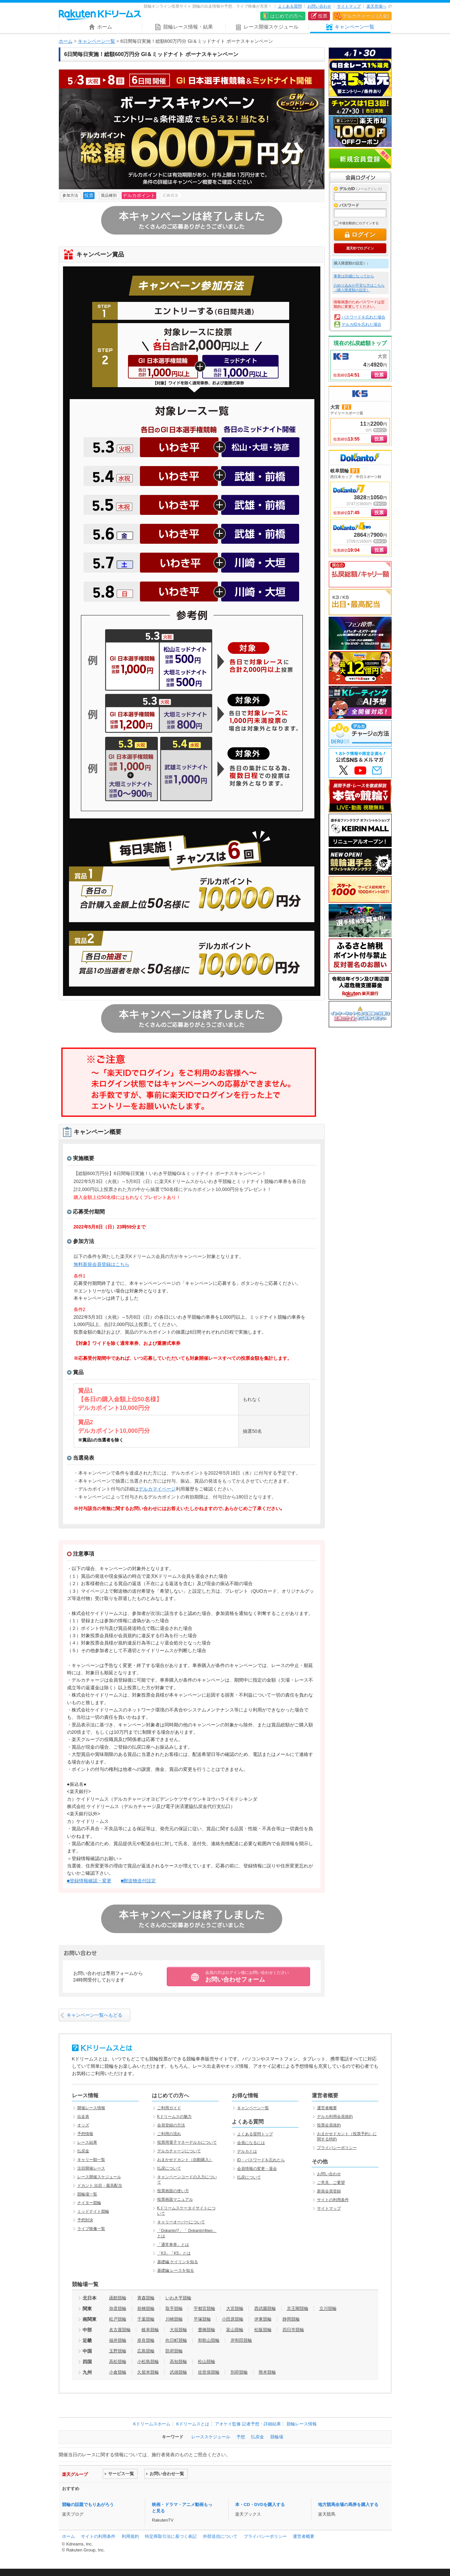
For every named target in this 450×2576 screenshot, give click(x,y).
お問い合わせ (319, 6)
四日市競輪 (293, 2329)
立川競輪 (328, 2308)
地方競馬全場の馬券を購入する (348, 2504)
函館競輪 (117, 2297)
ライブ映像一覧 (91, 2228)
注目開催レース (91, 2168)
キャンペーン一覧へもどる (94, 2015)
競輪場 (276, 2436)
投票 (322, 16)
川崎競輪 (174, 2319)
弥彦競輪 (117, 2308)
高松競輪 (117, 2361)
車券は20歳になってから (354, 276)
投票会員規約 (329, 2125)
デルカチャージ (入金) (366, 16)
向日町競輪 (176, 2340)
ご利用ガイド (169, 2108)
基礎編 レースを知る (175, 2270)
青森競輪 (146, 2297)
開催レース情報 (91, 2108)
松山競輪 (206, 2361)
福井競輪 (117, 2340)
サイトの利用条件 (333, 2199)
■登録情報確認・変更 (89, 1880)
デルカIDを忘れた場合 (361, 324)
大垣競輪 (178, 2329)
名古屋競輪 (120, 2329)
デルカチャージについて (179, 2151)
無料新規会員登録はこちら (101, 1264)
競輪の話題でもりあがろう (88, 2504)
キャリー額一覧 (91, 2159)
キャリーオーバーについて (181, 2222)
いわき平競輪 (178, 2297)
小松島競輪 (148, 2361)
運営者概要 (327, 2108)
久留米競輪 (148, 2372)
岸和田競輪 (241, 2340)
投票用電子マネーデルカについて (187, 2142)
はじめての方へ (286, 16)
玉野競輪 (117, 2350)
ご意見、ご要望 (331, 2182)
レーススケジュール (210, 2436)
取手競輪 (174, 2308)
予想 (240, 2436)
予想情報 (85, 2133)
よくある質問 (290, 6)
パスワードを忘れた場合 (363, 317)
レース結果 (87, 2142)
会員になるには (251, 2142)
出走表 (83, 2116)
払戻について (169, 2168)
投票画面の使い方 (173, 2191)
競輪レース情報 (302, 2423)
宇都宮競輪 (204, 2308)
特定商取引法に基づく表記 (171, 2536)
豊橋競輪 (206, 2329)
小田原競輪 (232, 2319)
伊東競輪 (263, 2319)
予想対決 (85, 2220)
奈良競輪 (146, 2340)
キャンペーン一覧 (96, 41)
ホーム (66, 41)
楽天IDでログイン (360, 248)
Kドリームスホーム (152, 2423)
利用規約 (130, 2536)
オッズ (83, 2125)
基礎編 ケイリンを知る (177, 2262)
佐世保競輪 (209, 2372)
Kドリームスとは (192, 2423)
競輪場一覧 (87, 2194)
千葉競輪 (146, 2319)
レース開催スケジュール (99, 2177)
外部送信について (220, 2536)
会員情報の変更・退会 (257, 2168)
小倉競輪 (117, 2372)
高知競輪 (178, 2361)
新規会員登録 (360, 158)
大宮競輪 (234, 2308)
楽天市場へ (376, 6)
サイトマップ (349, 6)
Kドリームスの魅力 (174, 2116)
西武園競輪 (265, 2308)
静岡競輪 (291, 2319)
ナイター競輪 (89, 2202)
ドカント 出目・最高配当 (99, 2185)
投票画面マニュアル (175, 2199)
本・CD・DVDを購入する (260, 2504)
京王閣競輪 (297, 2308)
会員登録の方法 (171, 2125)
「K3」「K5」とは (174, 2253)
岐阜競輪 (150, 2329)
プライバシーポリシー (337, 2147)
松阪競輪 (263, 2329)
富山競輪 (234, 2329)
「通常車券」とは (173, 2244)
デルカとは (247, 2151)
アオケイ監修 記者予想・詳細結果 (248, 2423)
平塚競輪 (202, 2319)
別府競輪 (239, 2372)
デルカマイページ (157, 1489)
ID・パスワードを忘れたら (261, 2160)
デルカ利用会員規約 (335, 2116)
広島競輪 (146, 2350)
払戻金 (83, 2151)
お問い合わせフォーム (247, 1976)
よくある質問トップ (255, 2134)
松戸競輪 (117, 2319)
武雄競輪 (178, 2372)
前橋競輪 (146, 2308)
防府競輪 (174, 2350)
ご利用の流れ (169, 2133)
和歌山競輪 (209, 2340)
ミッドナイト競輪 (93, 2211)
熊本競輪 (267, 2372)
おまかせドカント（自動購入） (185, 2159)
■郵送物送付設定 (138, 1880)
